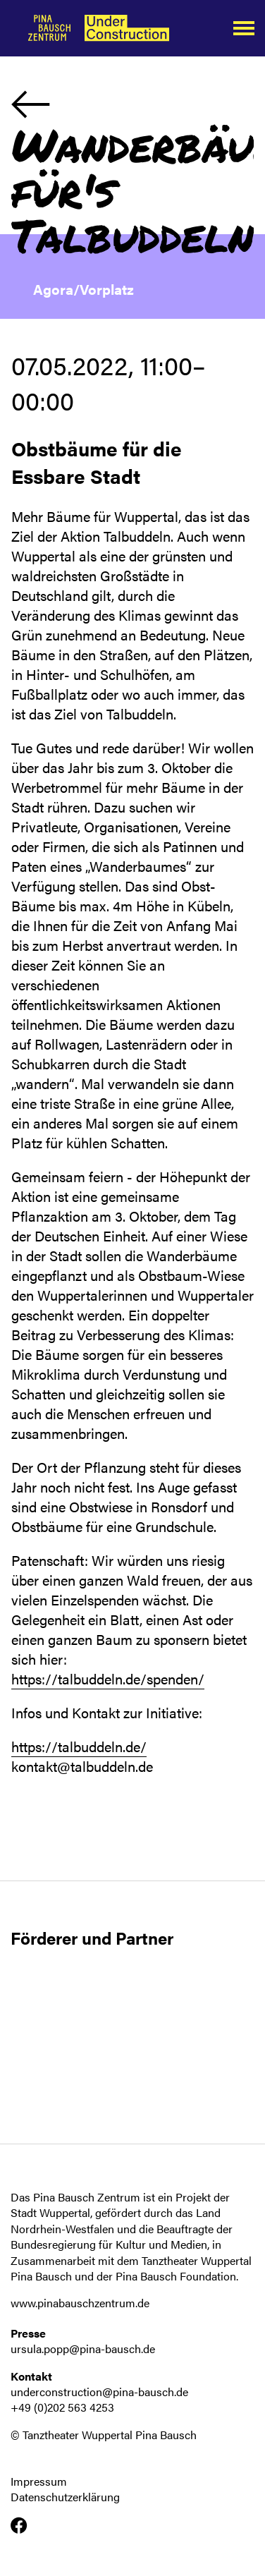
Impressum (39, 2481)
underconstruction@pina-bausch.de (99, 2391)
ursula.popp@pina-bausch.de (83, 2348)
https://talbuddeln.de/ (79, 1746)
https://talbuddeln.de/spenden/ (107, 1678)
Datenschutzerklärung (65, 2497)
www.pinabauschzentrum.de (80, 2303)
